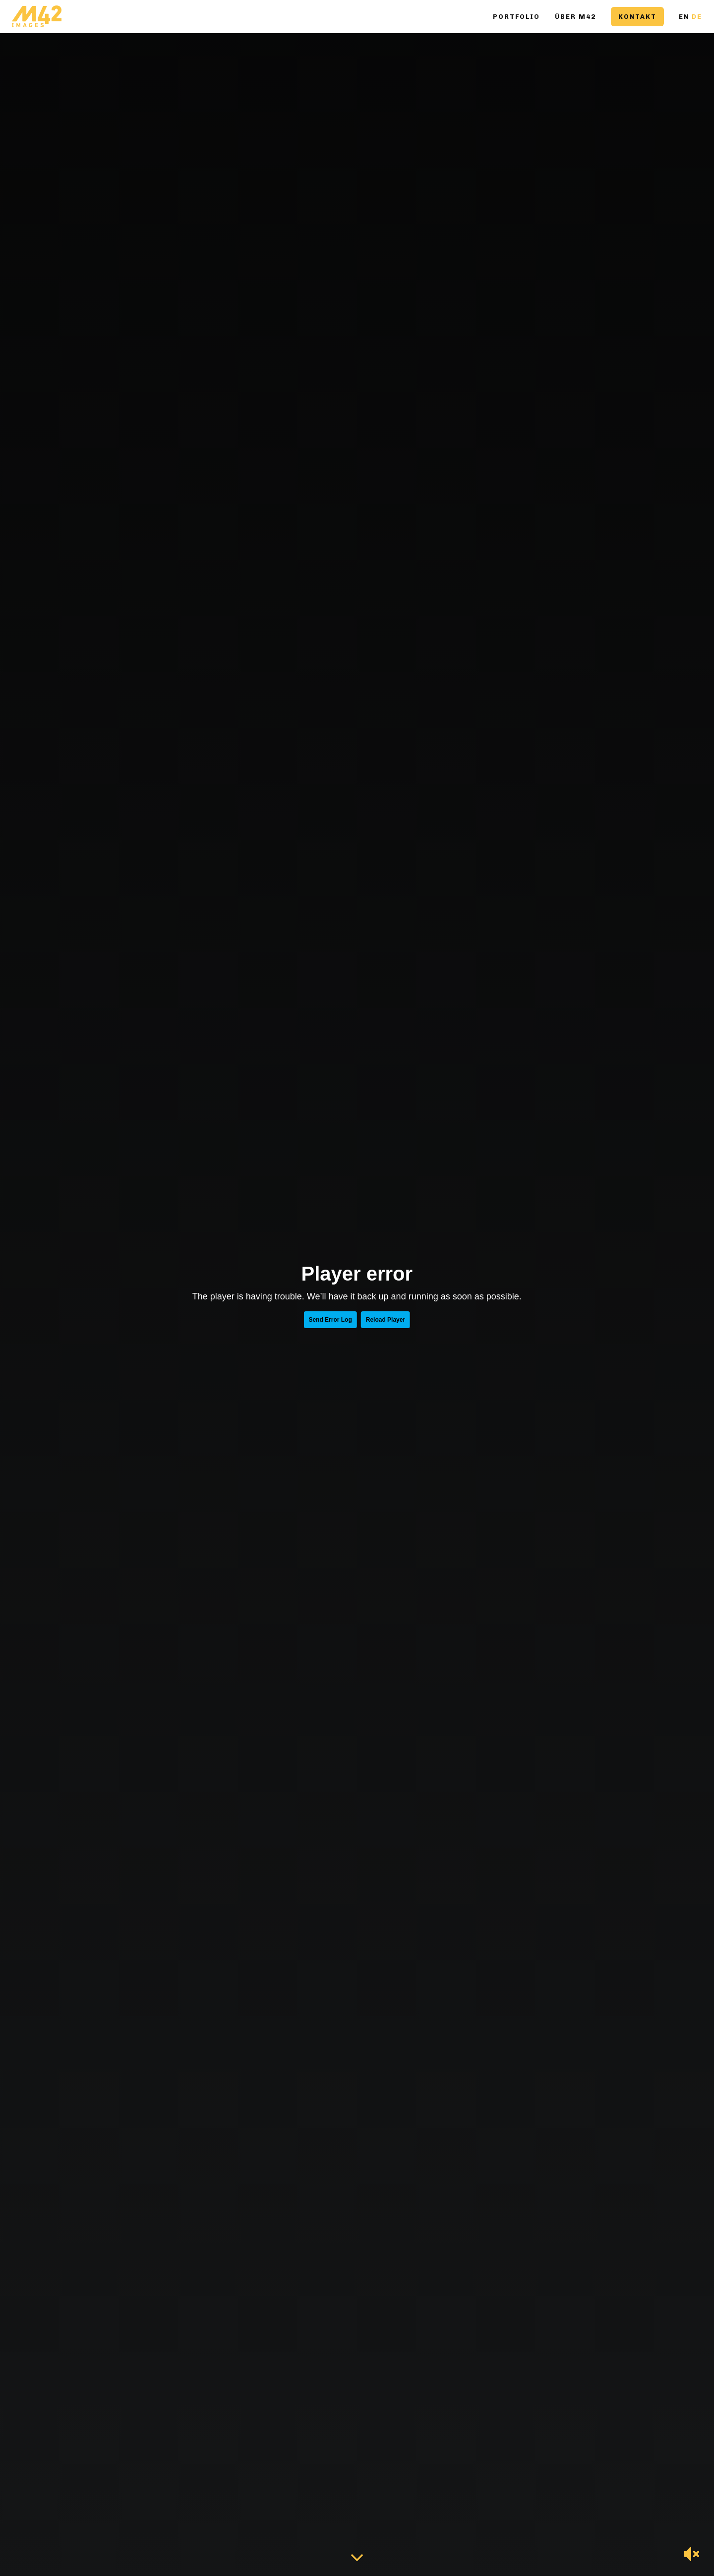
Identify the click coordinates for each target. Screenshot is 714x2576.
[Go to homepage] (36, 16)
